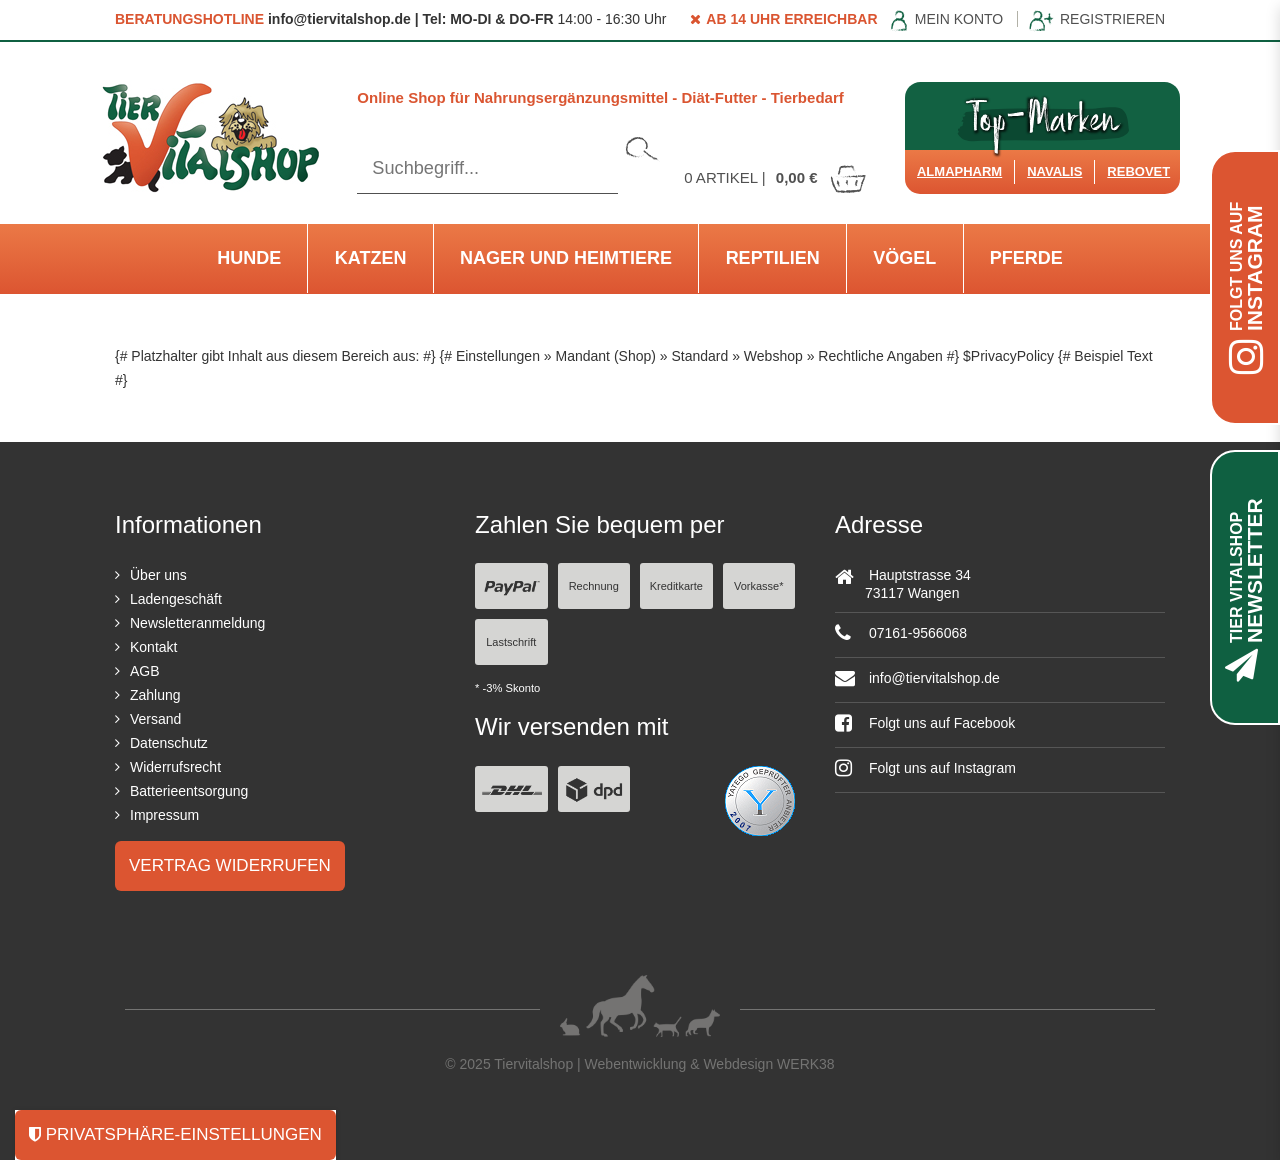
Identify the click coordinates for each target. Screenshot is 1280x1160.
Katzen (371, 258)
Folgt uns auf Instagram (925, 768)
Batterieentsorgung (189, 791)
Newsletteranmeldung (197, 623)
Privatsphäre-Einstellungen (175, 1134)
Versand (155, 719)
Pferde (1026, 258)
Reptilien (773, 258)
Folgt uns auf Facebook (925, 723)
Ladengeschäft (176, 599)
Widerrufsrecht (175, 767)
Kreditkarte (676, 586)
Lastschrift (511, 642)
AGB (145, 671)
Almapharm (959, 171)
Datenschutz (169, 743)
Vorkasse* (759, 586)
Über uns (158, 575)
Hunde (249, 258)
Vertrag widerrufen (230, 865)
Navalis (1054, 171)
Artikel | (776, 177)
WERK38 (806, 1064)
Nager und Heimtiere (566, 258)
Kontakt (153, 647)
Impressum (164, 815)
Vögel (904, 258)
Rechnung (594, 586)
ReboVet (1138, 171)
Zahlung (155, 695)
